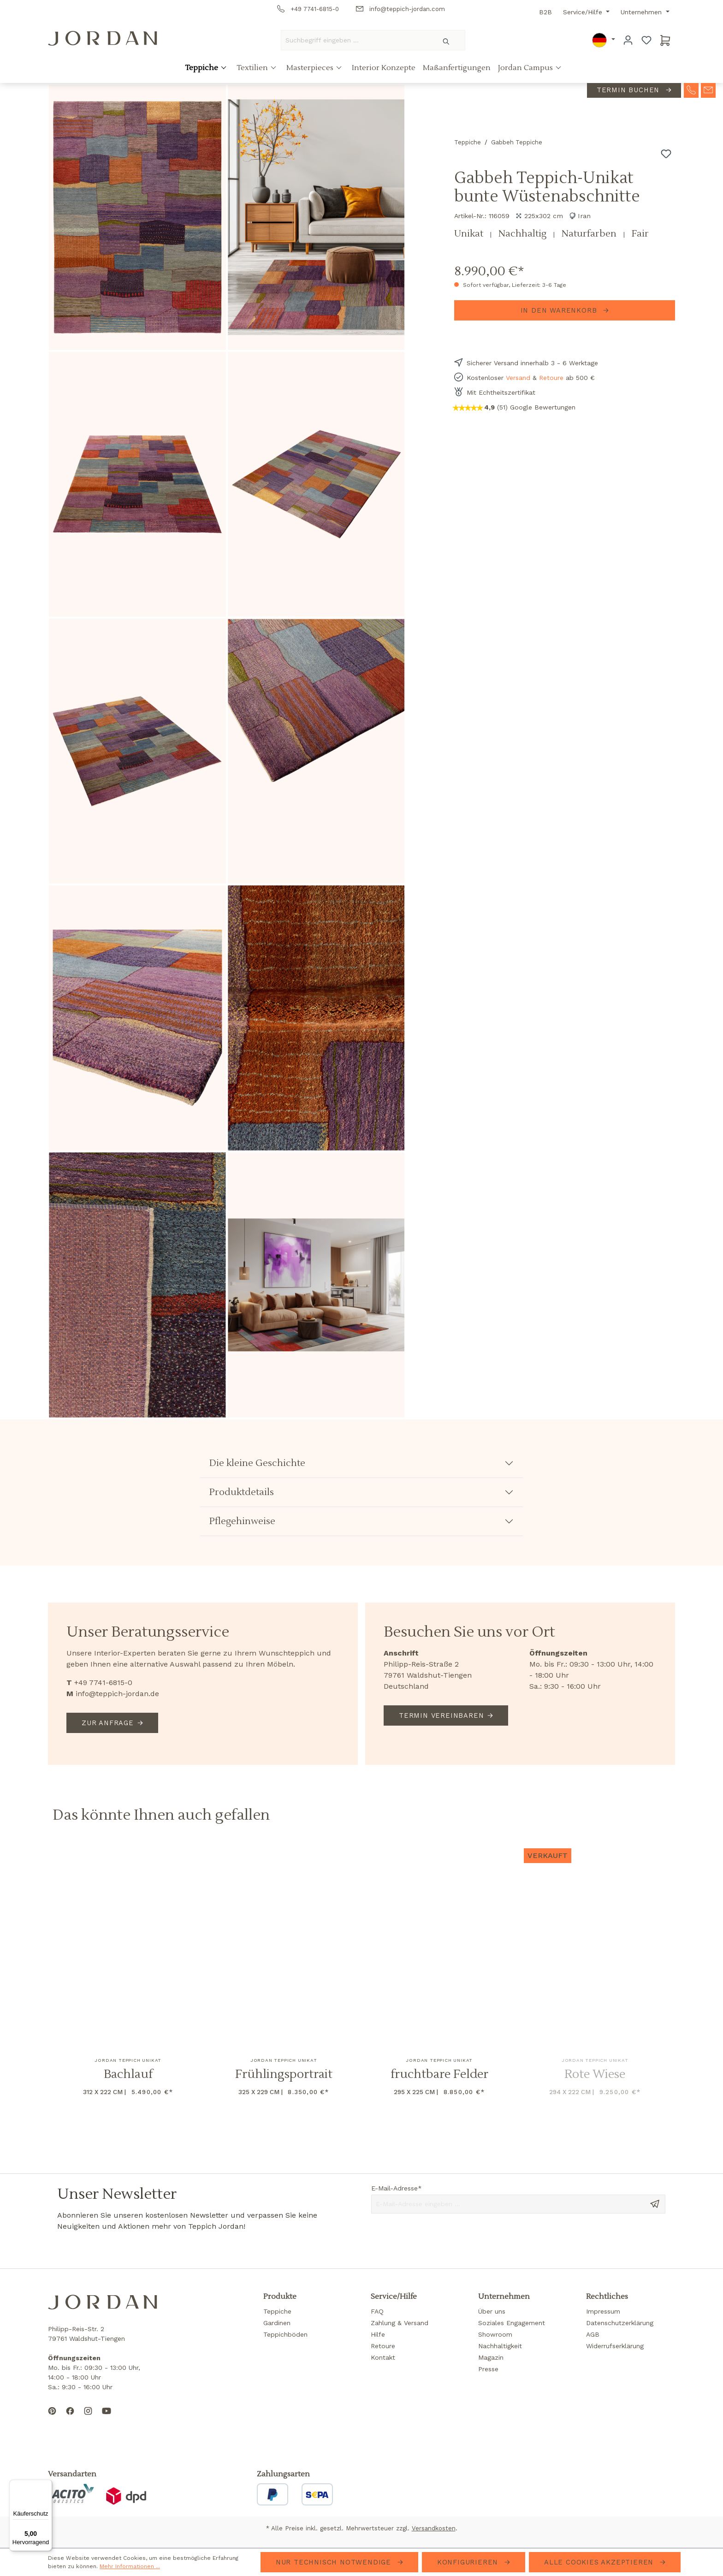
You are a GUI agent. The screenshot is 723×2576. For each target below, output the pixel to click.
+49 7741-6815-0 (308, 9)
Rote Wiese (594, 2074)
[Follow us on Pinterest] (52, 2418)
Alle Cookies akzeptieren (600, 2562)
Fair (640, 234)
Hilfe (378, 2334)
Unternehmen (642, 12)
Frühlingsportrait (283, 2074)
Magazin (491, 2357)
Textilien (253, 70)
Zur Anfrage (108, 1723)
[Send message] (655, 2203)
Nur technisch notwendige (335, 2562)
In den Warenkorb (560, 310)
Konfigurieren (469, 2562)
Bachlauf (128, 2074)
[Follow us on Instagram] (88, 2418)
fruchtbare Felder (439, 2074)
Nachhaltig (523, 234)
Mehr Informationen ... (130, 2566)
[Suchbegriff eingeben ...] (354, 40)
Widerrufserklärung (615, 2346)
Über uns (491, 2311)
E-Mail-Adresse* (396, 2188)
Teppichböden (285, 2334)
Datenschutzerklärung (619, 2323)
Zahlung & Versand (399, 2323)
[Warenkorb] (665, 40)
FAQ (377, 2311)
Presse (488, 2369)
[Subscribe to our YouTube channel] (106, 2418)
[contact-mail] (708, 92)
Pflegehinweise (242, 1521)
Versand (518, 377)
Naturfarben (590, 234)
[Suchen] (446, 40)
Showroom (495, 2334)
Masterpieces (310, 70)
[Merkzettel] (646, 40)
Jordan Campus (526, 70)
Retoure (551, 377)
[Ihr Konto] (628, 40)
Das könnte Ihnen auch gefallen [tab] (161, 1814)
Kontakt (383, 2357)
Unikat (470, 234)
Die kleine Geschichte (257, 1463)
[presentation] (441, 2241)
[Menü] (46, 2485)
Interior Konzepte (383, 70)
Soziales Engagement (511, 2323)
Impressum (603, 2311)
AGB (592, 2334)
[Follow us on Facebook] (70, 2418)
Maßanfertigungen (457, 70)
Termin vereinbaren (441, 1715)
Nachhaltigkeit (500, 2346)
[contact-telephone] (691, 92)
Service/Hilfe (583, 12)
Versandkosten (434, 2528)
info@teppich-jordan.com (400, 9)
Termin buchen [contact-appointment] (629, 93)
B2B (545, 12)
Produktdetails (241, 1492)
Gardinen (276, 2323)
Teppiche (202, 70)
